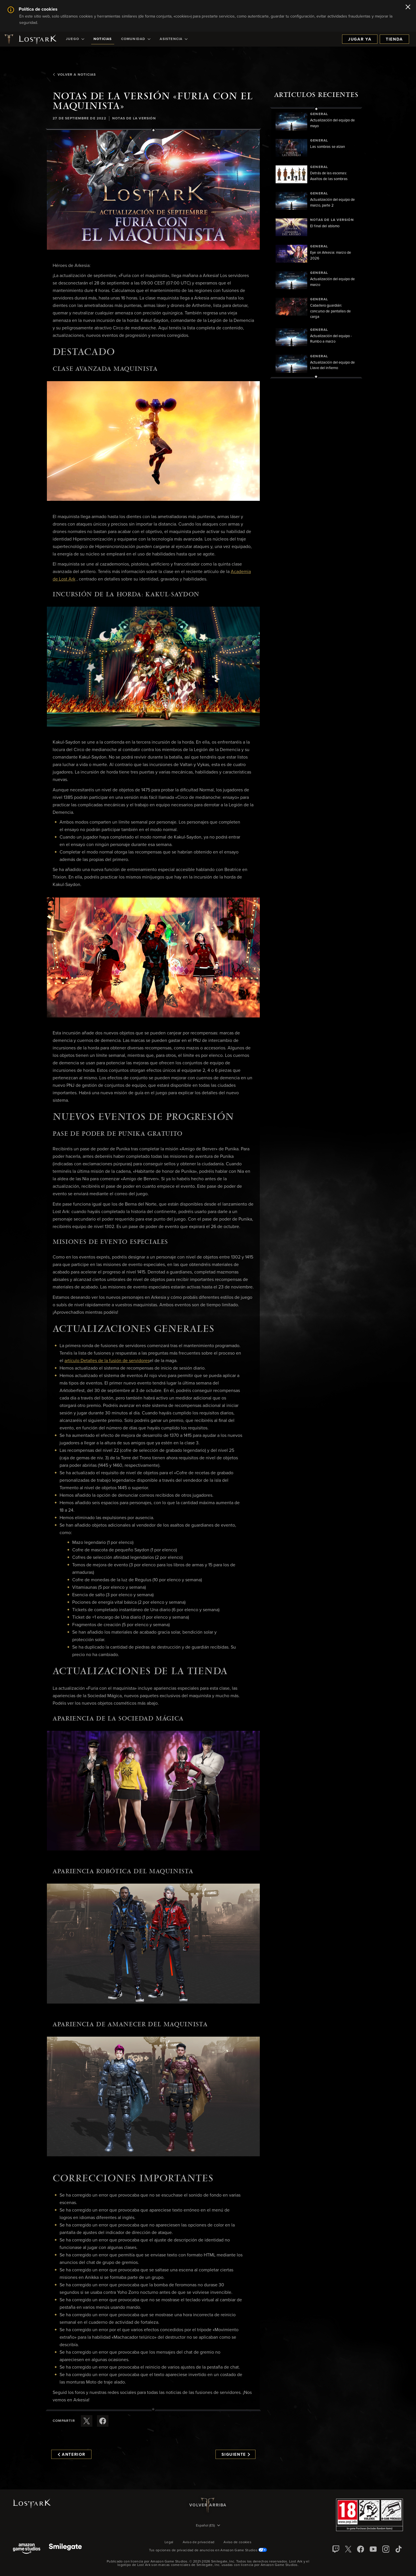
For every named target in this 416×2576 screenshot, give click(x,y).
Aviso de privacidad (199, 2542)
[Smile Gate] (65, 2549)
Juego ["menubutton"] (75, 39)
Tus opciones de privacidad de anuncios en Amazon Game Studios (208, 2550)
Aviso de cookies (237, 2542)
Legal (169, 2542)
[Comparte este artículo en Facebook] (102, 2421)
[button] (153, 190)
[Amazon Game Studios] (26, 2549)
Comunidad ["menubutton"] (136, 39)
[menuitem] (75, 39)
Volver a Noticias (74, 75)
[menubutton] (208, 2526)
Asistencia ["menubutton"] (174, 39)
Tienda (394, 39)
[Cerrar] (408, 7)
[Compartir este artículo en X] (86, 2421)
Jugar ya (359, 39)
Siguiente (236, 2455)
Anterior (71, 2455)
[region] (316, 243)
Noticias (102, 39)
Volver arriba (208, 2505)
